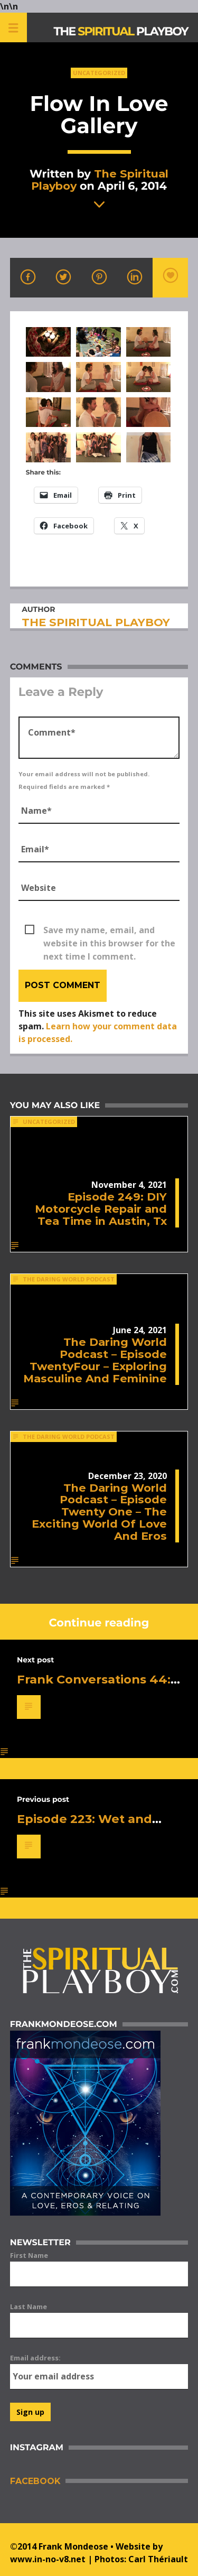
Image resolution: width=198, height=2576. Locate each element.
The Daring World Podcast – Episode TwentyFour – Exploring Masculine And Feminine (95, 1359)
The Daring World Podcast (69, 1279)
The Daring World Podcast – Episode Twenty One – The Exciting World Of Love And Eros (99, 1511)
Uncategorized (99, 73)
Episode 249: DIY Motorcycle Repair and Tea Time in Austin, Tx (101, 1208)
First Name (29, 2255)
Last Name (28, 2306)
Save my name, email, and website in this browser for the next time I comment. (109, 930)
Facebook (35, 2481)
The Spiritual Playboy (99, 179)
